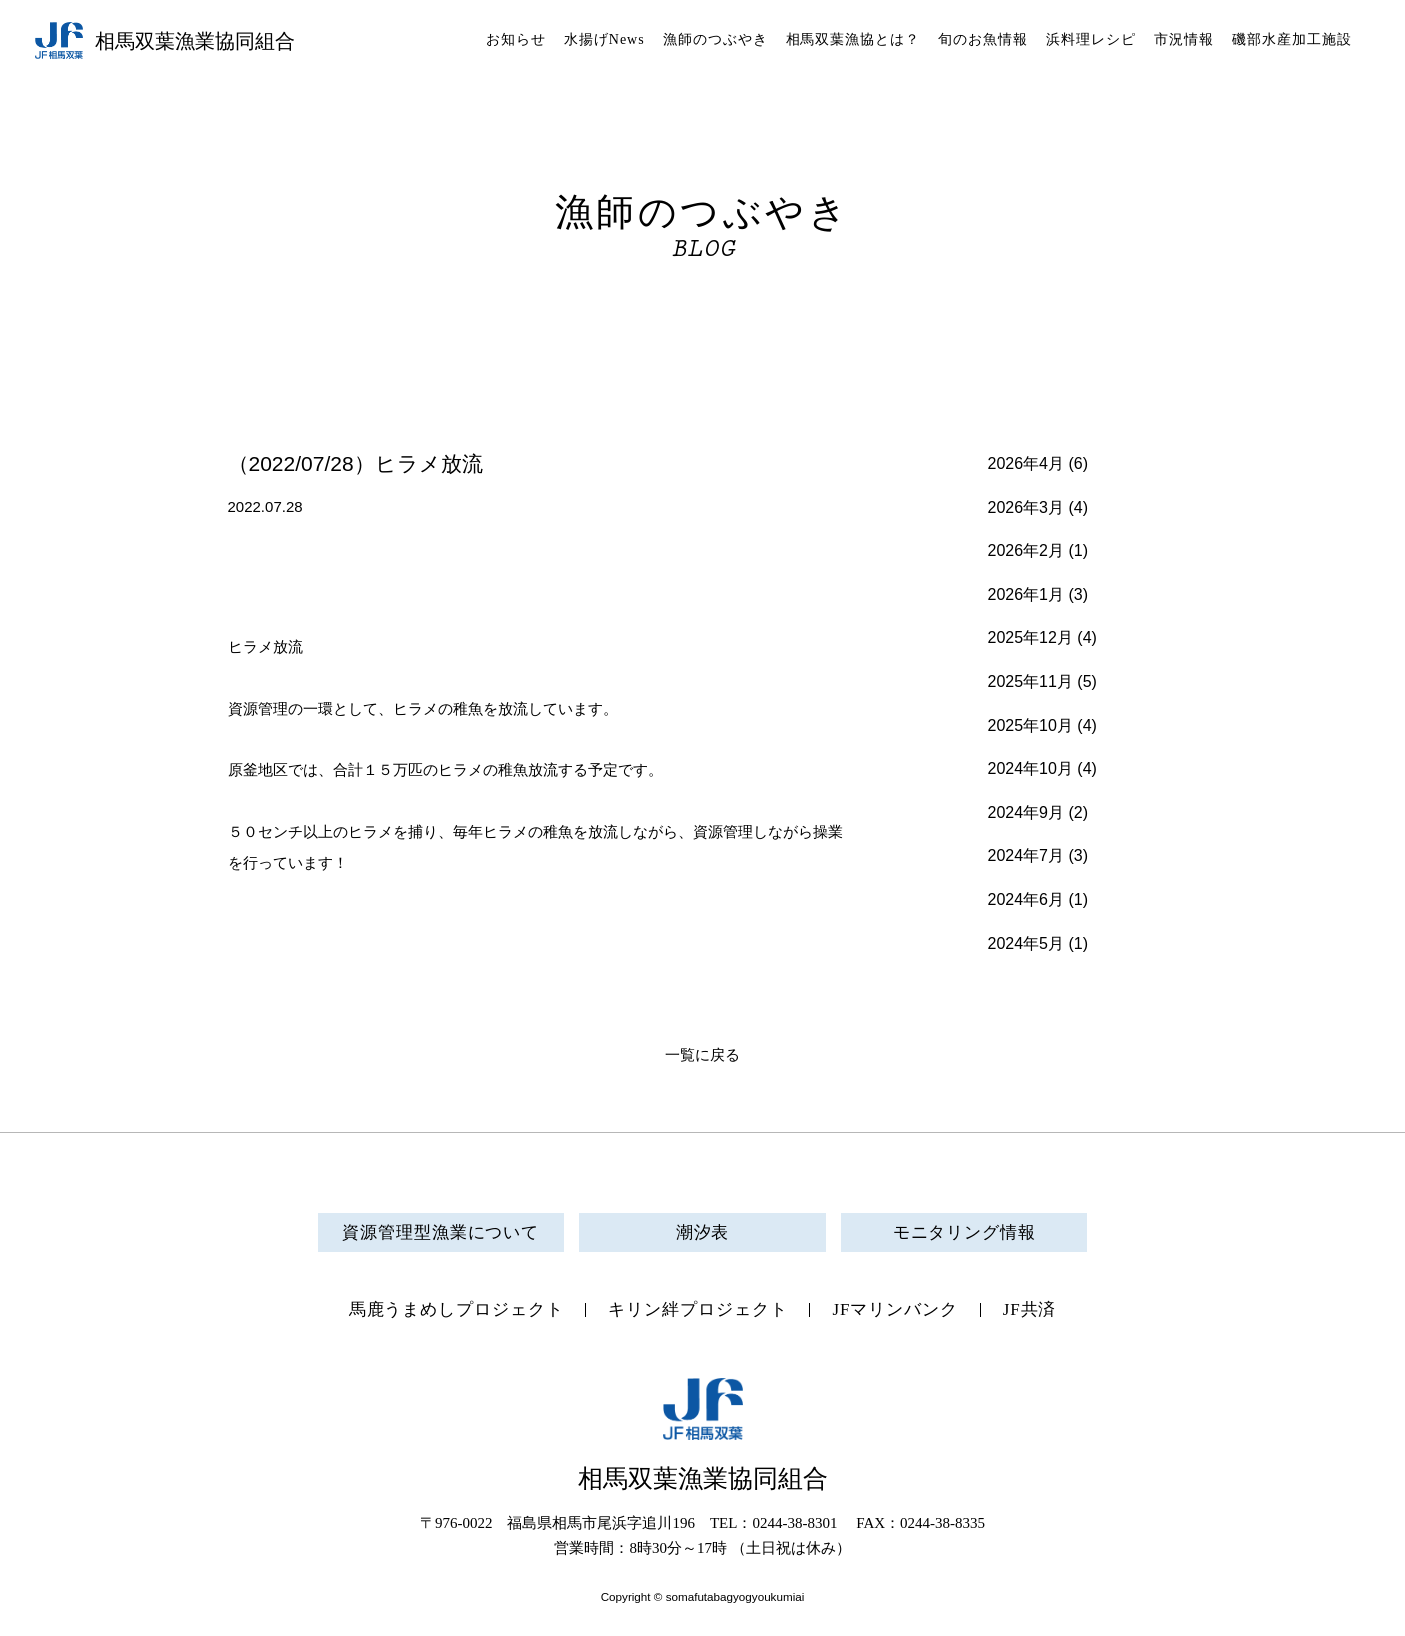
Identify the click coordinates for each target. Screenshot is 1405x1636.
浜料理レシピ (1091, 39)
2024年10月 (1030, 768)
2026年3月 (1026, 507)
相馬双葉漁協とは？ (853, 39)
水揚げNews (604, 39)
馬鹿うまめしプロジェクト (456, 1309)
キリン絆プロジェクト (697, 1309)
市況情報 (1184, 39)
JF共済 (1030, 1309)
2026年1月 (1026, 594)
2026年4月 (1026, 463)
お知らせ (516, 39)
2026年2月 (1026, 550)
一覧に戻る (702, 1055)
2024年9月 (1026, 812)
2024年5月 (1026, 943)
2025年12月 (1030, 637)
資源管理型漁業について (440, 1232)
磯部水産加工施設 (1292, 39)
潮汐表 (703, 1232)
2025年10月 (1030, 725)
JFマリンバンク (894, 1309)
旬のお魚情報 (983, 39)
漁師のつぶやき (715, 39)
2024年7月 (1026, 855)
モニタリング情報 (964, 1232)
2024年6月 (1026, 899)
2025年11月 (1030, 681)
